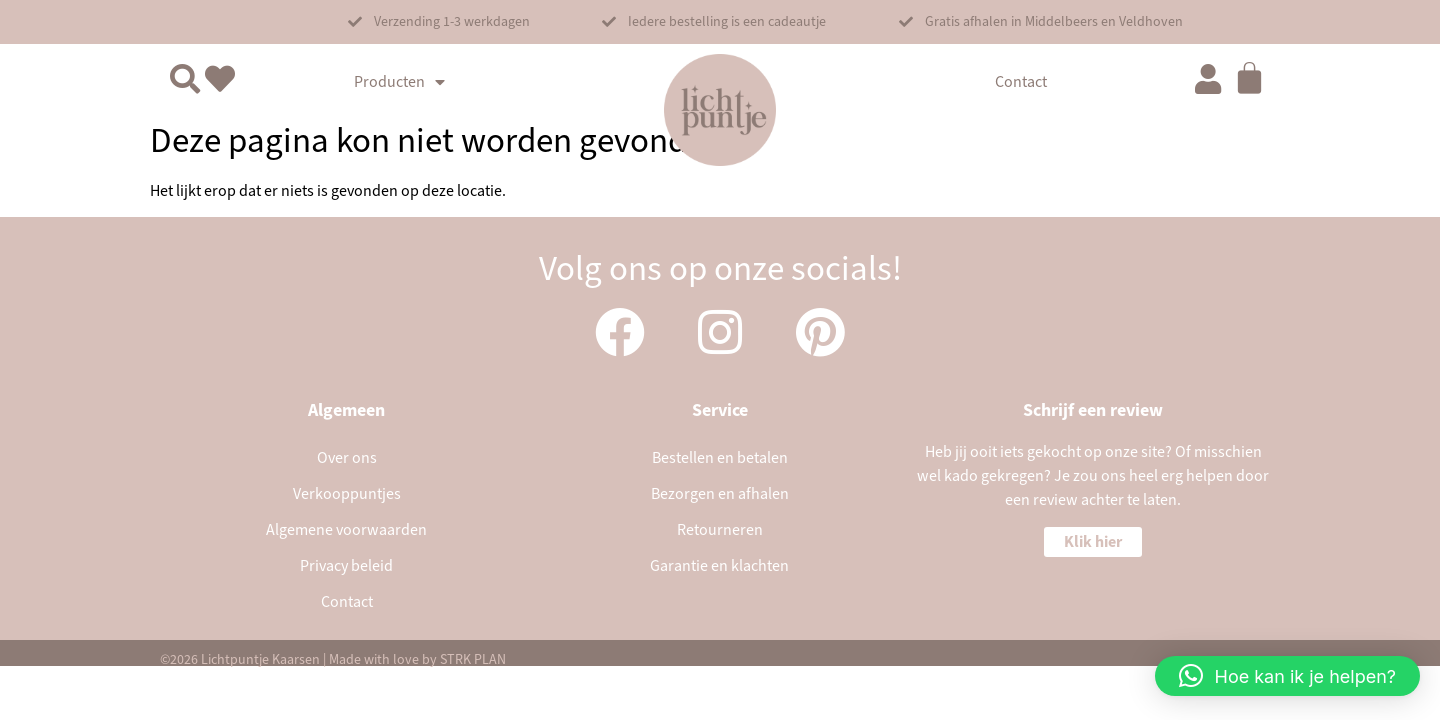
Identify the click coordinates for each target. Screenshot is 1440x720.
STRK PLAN (473, 660)
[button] (439, 22)
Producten (399, 82)
